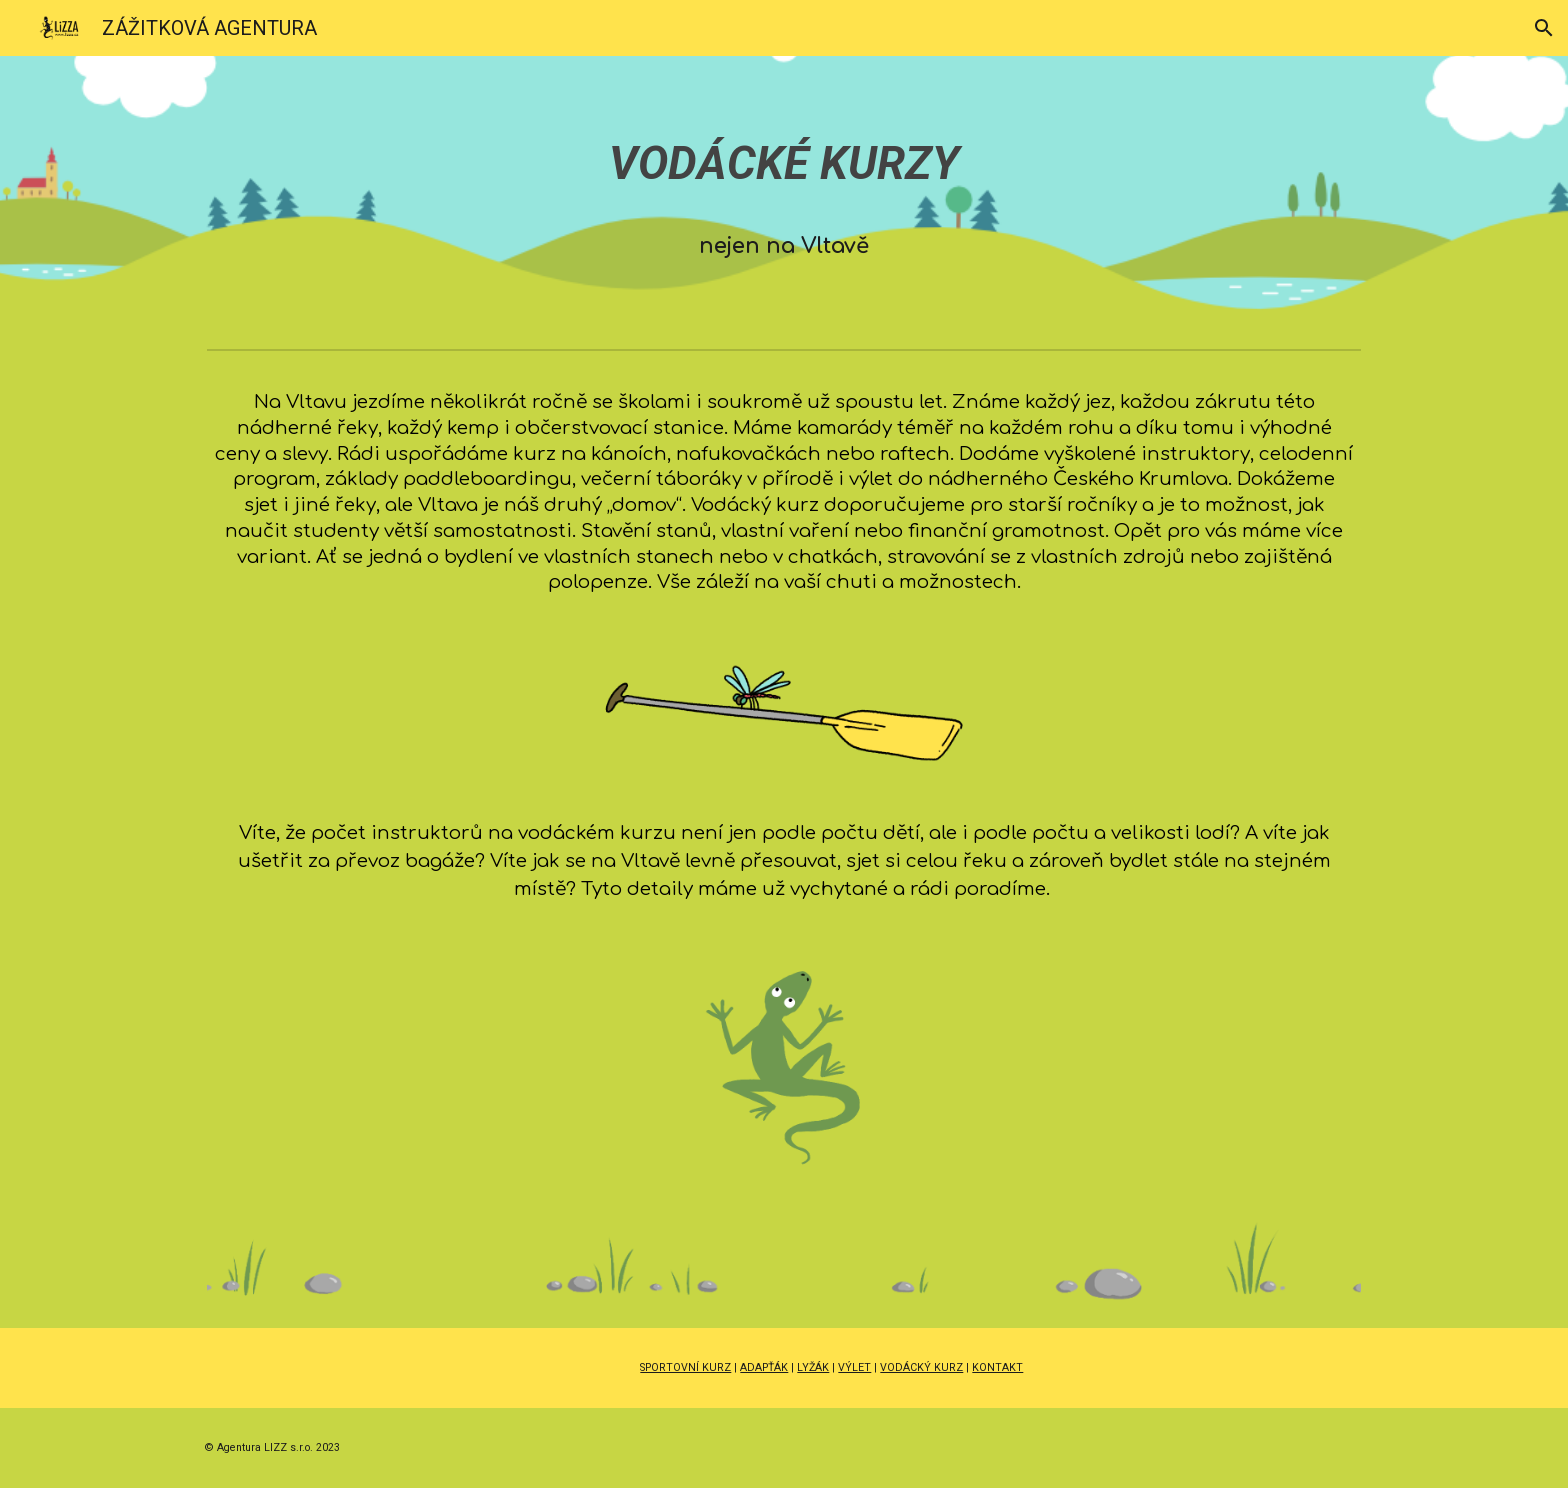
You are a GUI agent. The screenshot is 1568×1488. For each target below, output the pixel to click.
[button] (1544, 28)
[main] (784, 198)
